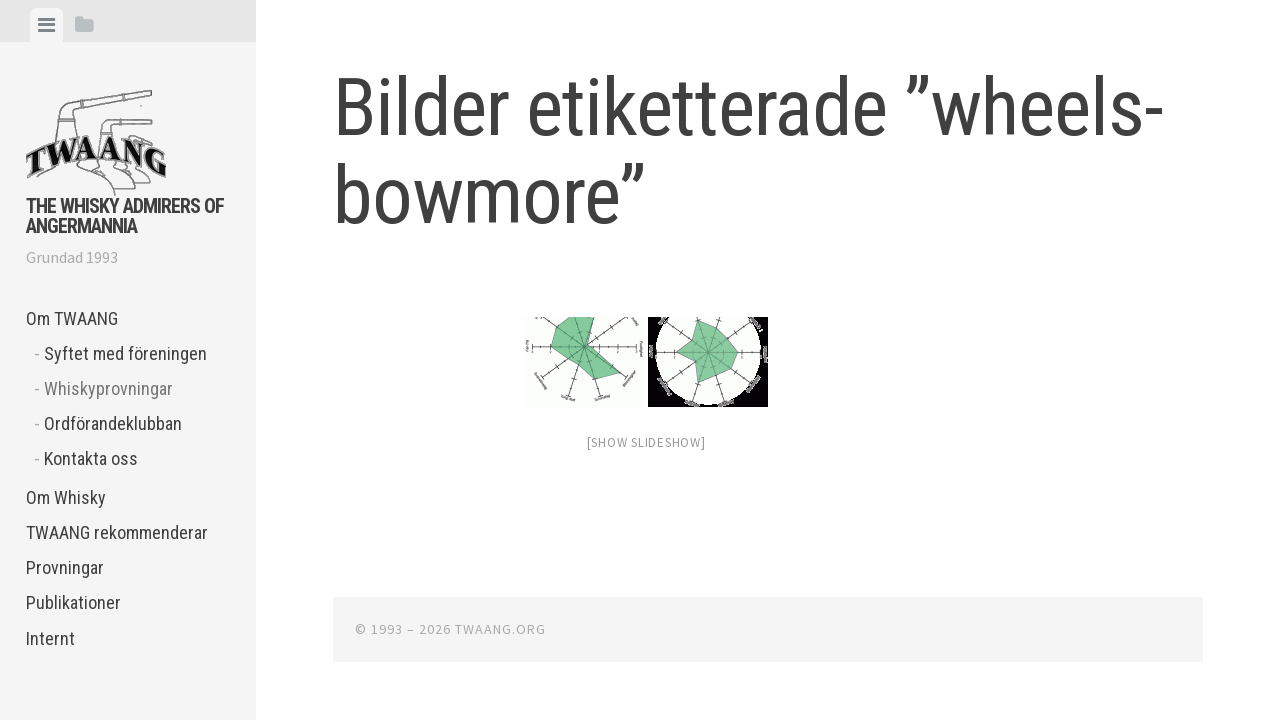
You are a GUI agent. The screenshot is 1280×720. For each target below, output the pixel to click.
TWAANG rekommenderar (117, 532)
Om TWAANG (72, 318)
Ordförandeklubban (113, 423)
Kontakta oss (91, 458)
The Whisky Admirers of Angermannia (125, 216)
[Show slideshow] (646, 442)
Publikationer (73, 602)
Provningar (65, 567)
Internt (50, 638)
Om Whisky (66, 497)
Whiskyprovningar (108, 388)
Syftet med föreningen (125, 353)
